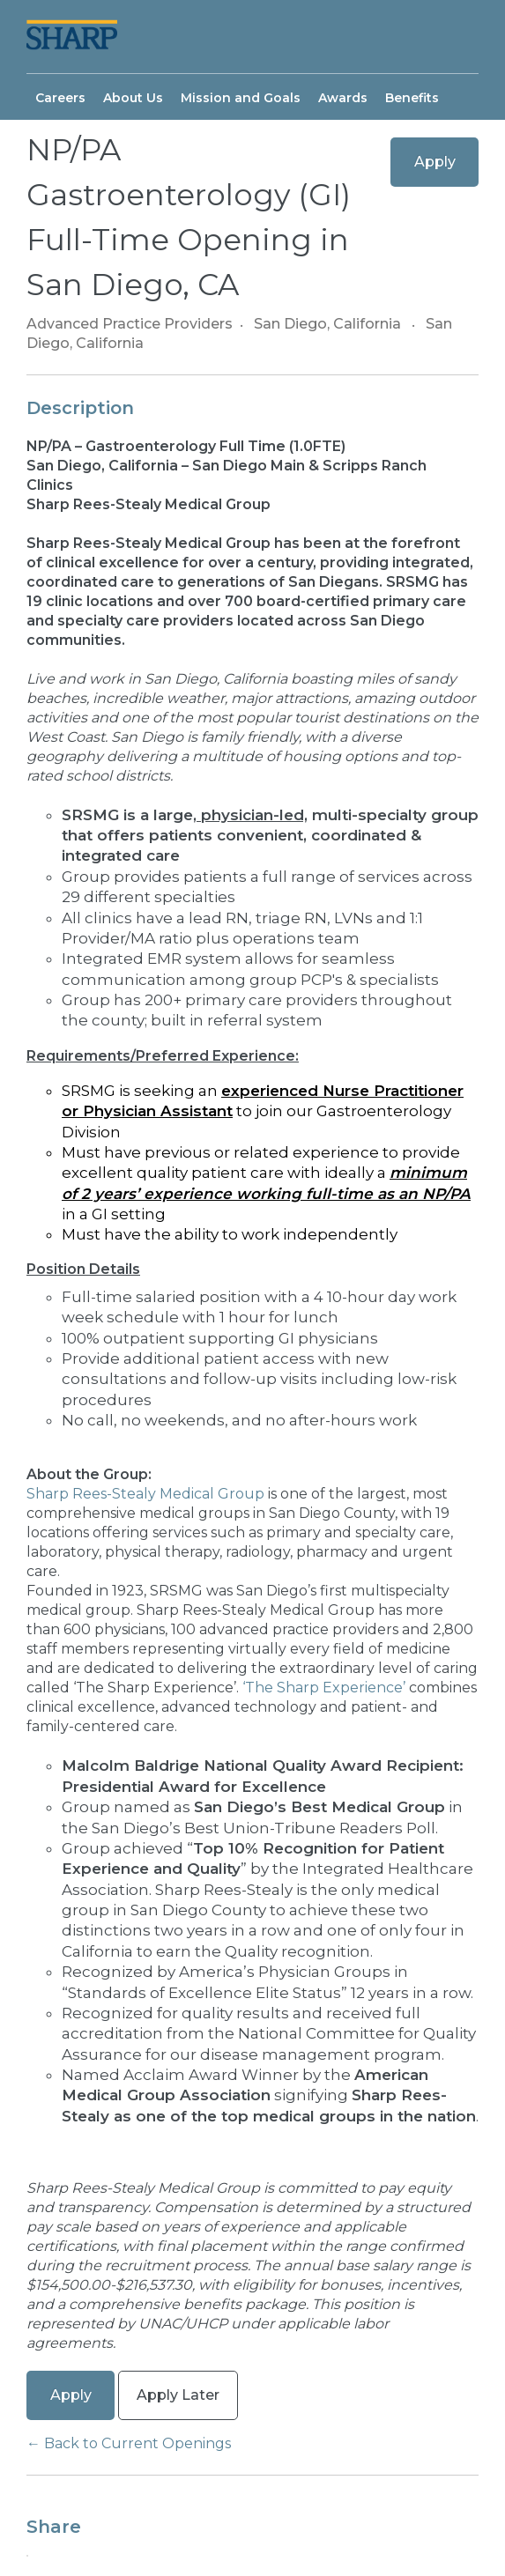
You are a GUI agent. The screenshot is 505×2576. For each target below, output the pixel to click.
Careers (60, 98)
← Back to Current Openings (128, 2443)
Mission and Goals (241, 98)
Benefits (412, 98)
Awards (343, 98)
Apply (435, 161)
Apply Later (178, 2395)
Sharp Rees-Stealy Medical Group (147, 1493)
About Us (133, 98)
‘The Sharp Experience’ (325, 1687)
